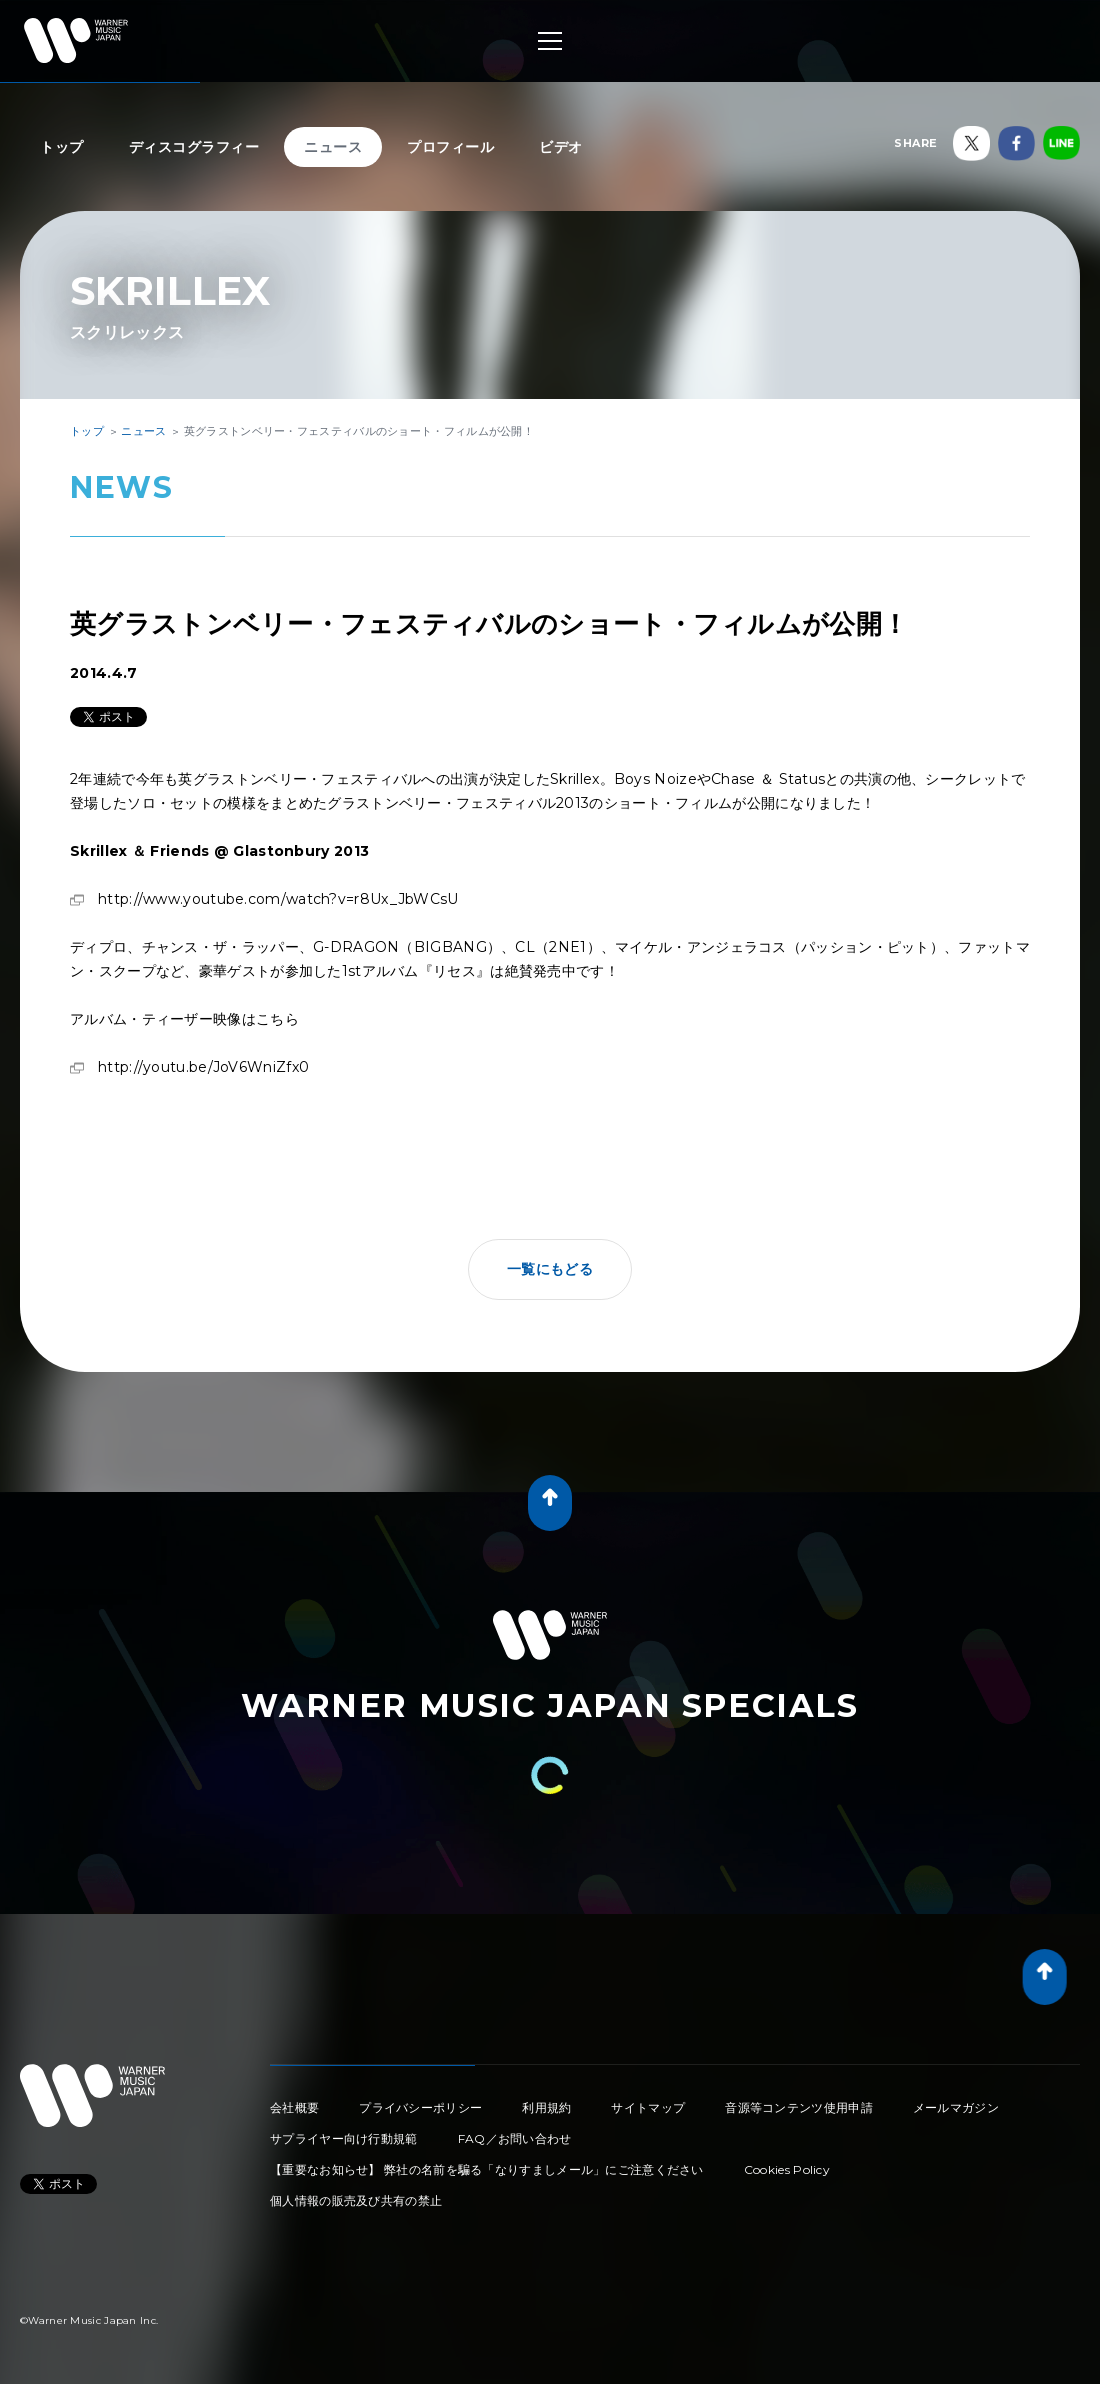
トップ (62, 147)
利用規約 (546, 2107)
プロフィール (450, 147)
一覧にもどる (550, 1269)
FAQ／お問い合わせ (515, 2138)
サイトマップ (648, 2107)
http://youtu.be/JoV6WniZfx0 (203, 1067)
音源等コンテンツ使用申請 (799, 2107)
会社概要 (294, 2107)
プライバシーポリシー (420, 2107)
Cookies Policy (787, 2169)
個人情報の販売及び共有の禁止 (356, 2200)
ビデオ (561, 147)
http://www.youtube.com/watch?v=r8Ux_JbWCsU (278, 899)
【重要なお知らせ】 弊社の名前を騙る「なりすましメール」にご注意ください (487, 2169)
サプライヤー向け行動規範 (344, 2138)
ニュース (333, 147)
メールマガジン (956, 2107)
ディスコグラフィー (194, 147)
